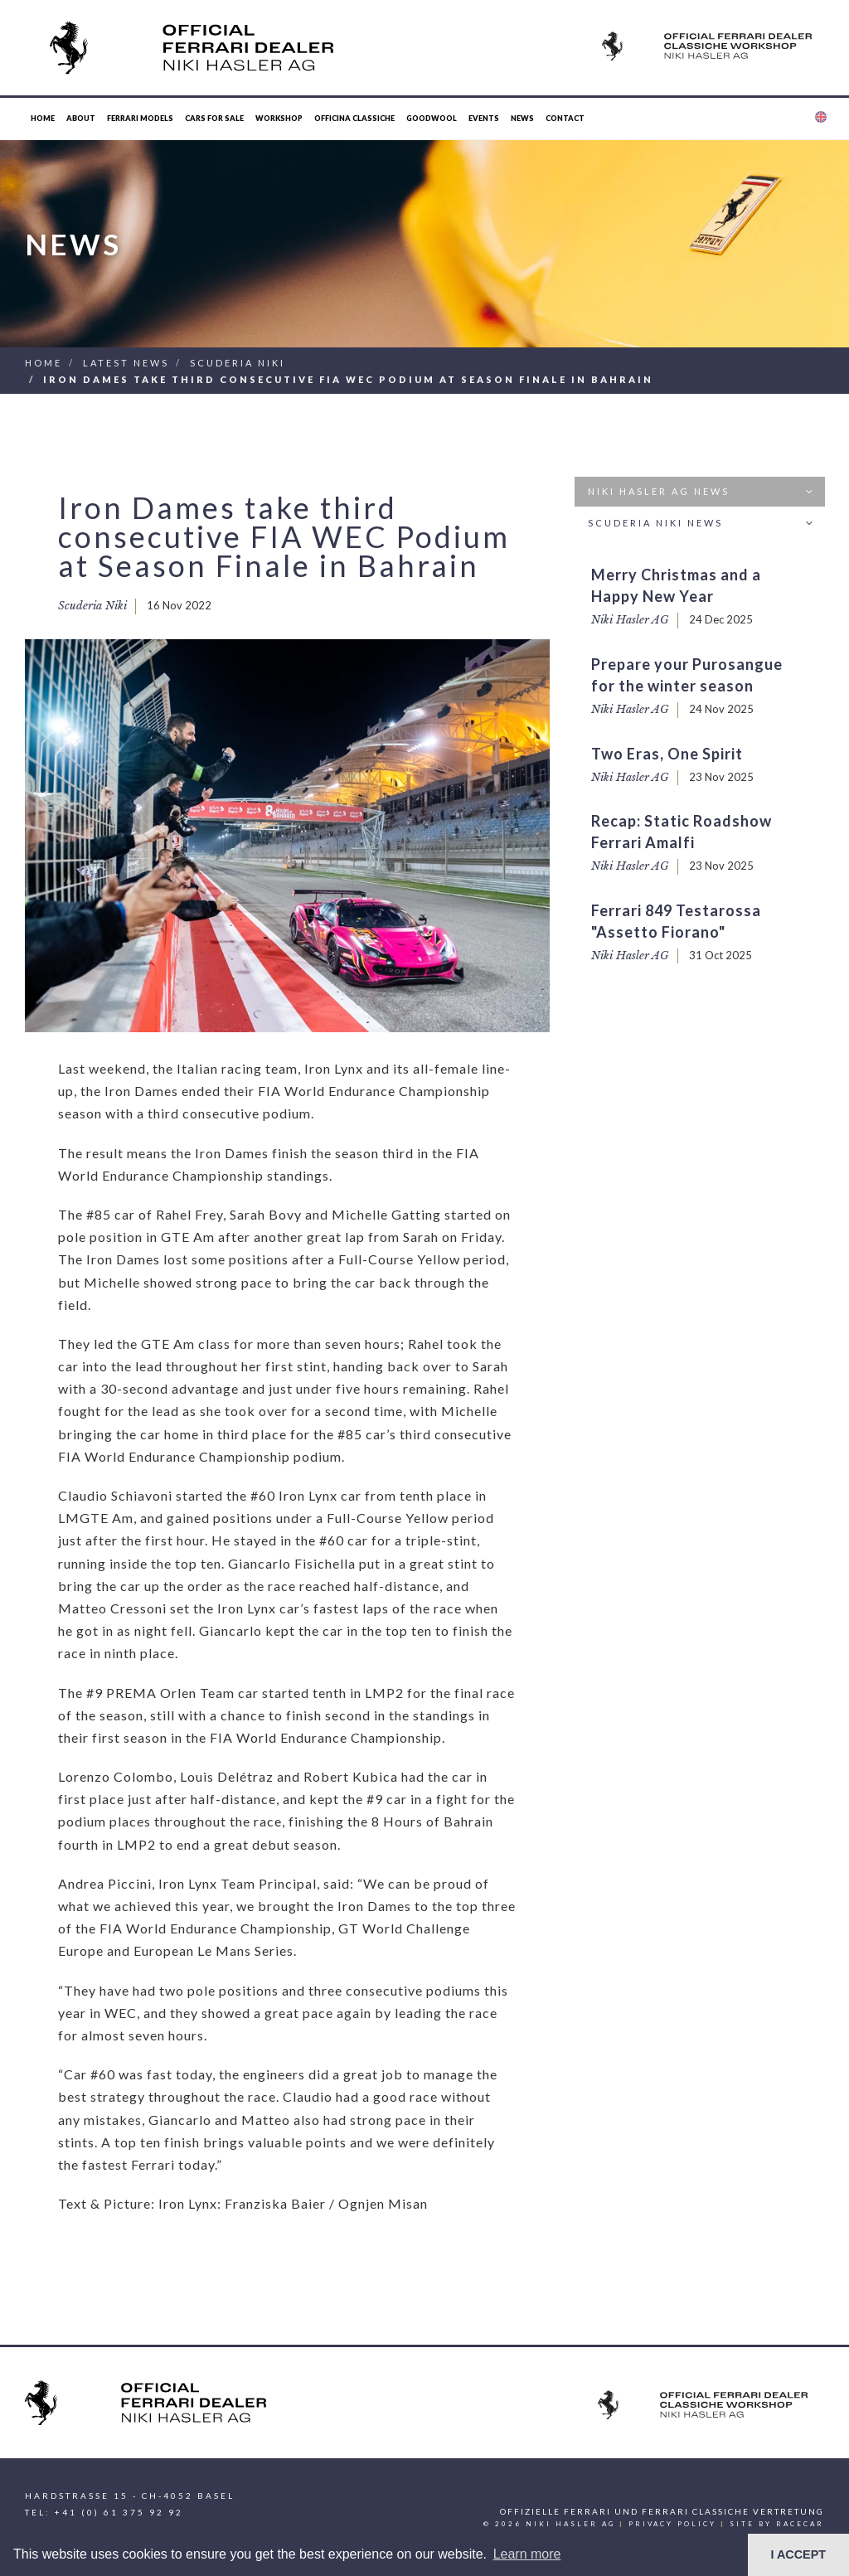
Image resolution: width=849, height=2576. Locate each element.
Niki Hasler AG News (702, 492)
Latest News (126, 362)
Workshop (279, 118)
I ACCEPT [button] (798, 2554)
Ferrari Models (140, 118)
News (522, 118)
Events (483, 118)
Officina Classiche (354, 118)
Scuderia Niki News (702, 523)
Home (43, 118)
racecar (800, 2524)
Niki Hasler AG (630, 620)
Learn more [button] (527, 2554)
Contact (565, 118)
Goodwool (431, 118)
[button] (820, 118)
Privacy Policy (672, 2524)
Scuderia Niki (237, 362)
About (80, 118)
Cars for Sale (214, 118)
